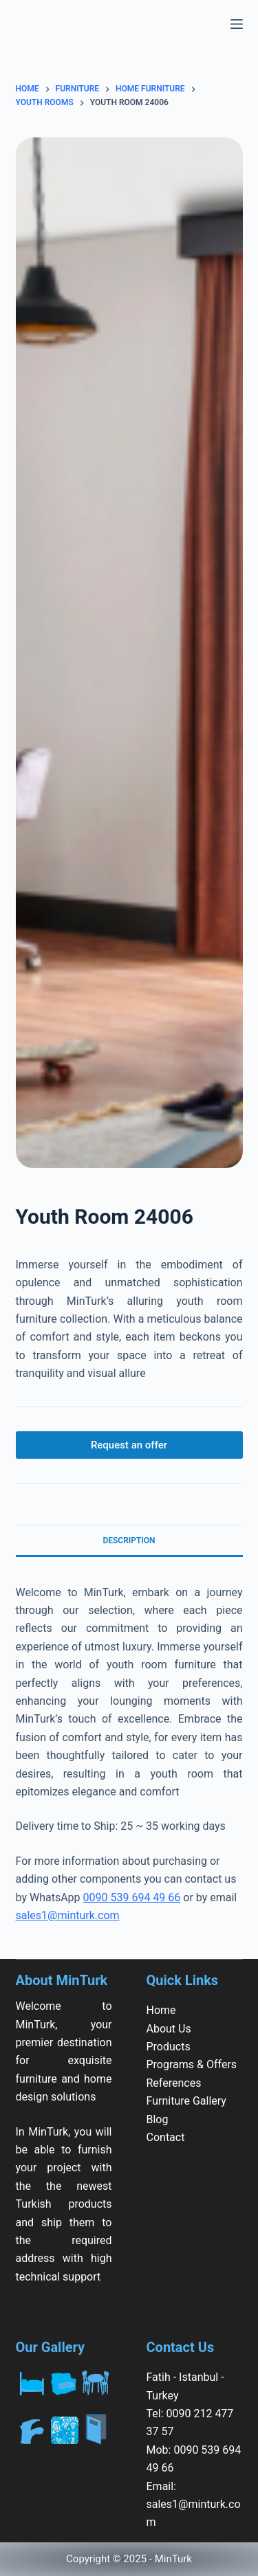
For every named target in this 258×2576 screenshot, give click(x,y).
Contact (166, 2137)
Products (169, 2046)
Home (161, 2010)
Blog (158, 2119)
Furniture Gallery (186, 2100)
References (174, 2083)
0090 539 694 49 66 (132, 1897)
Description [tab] (129, 1540)
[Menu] (236, 24)
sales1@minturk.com (68, 1915)
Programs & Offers (192, 2064)
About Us (169, 2028)
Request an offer (129, 1445)
